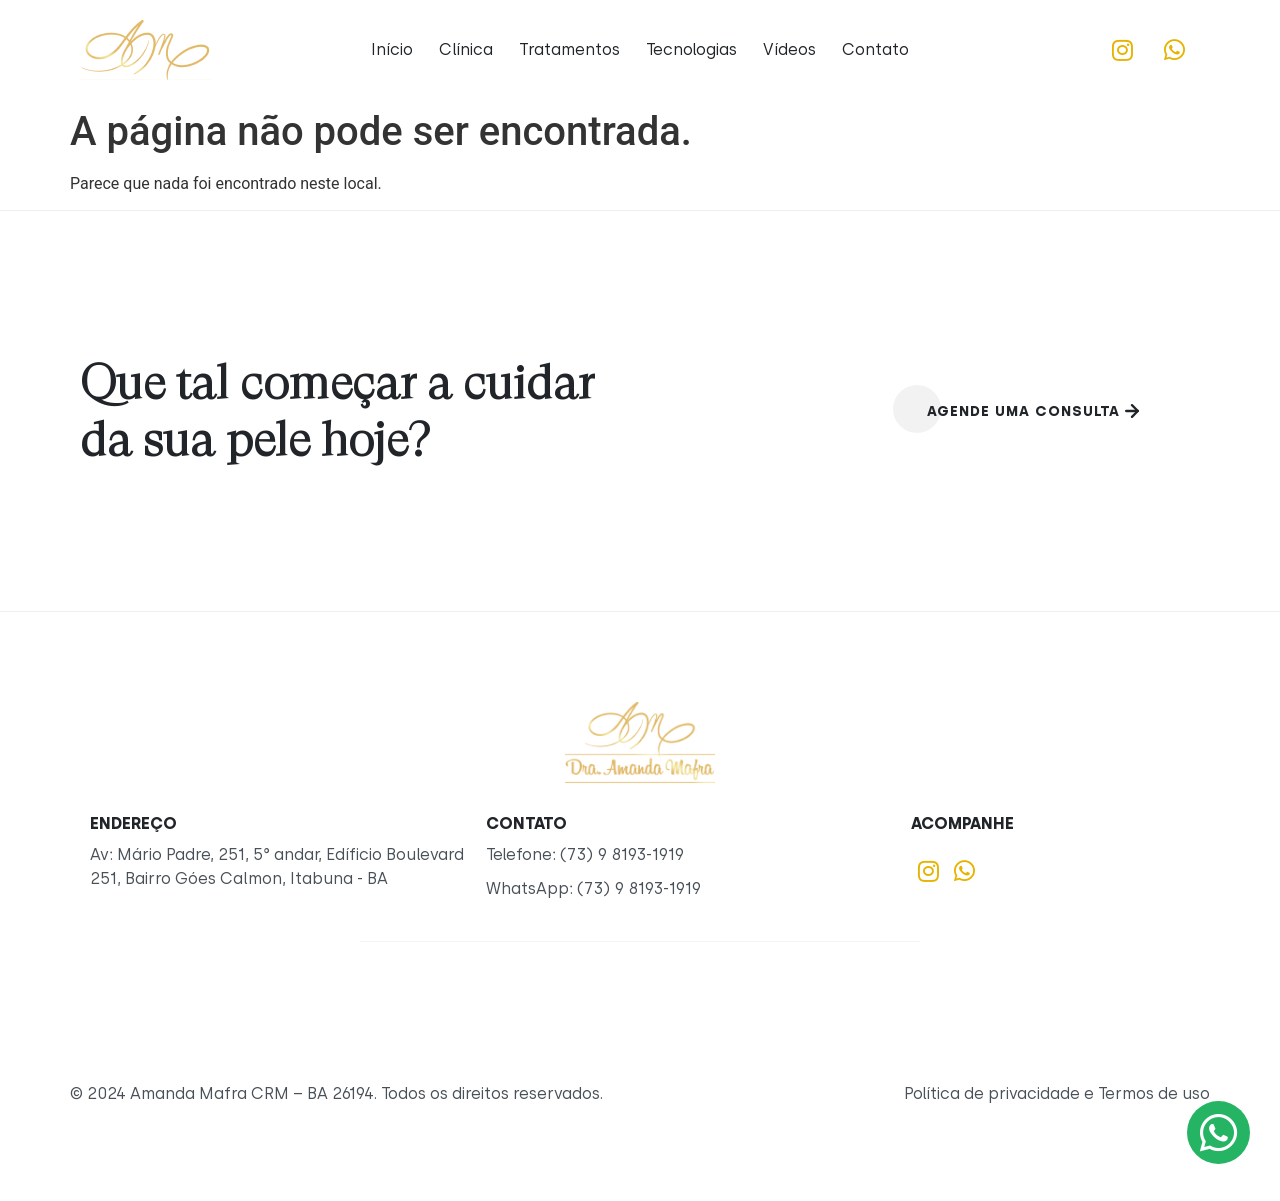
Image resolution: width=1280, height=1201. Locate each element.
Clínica (466, 49)
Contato (875, 49)
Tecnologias (691, 49)
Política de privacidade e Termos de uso (1057, 1093)
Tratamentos (569, 49)
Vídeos (789, 49)
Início (392, 49)
